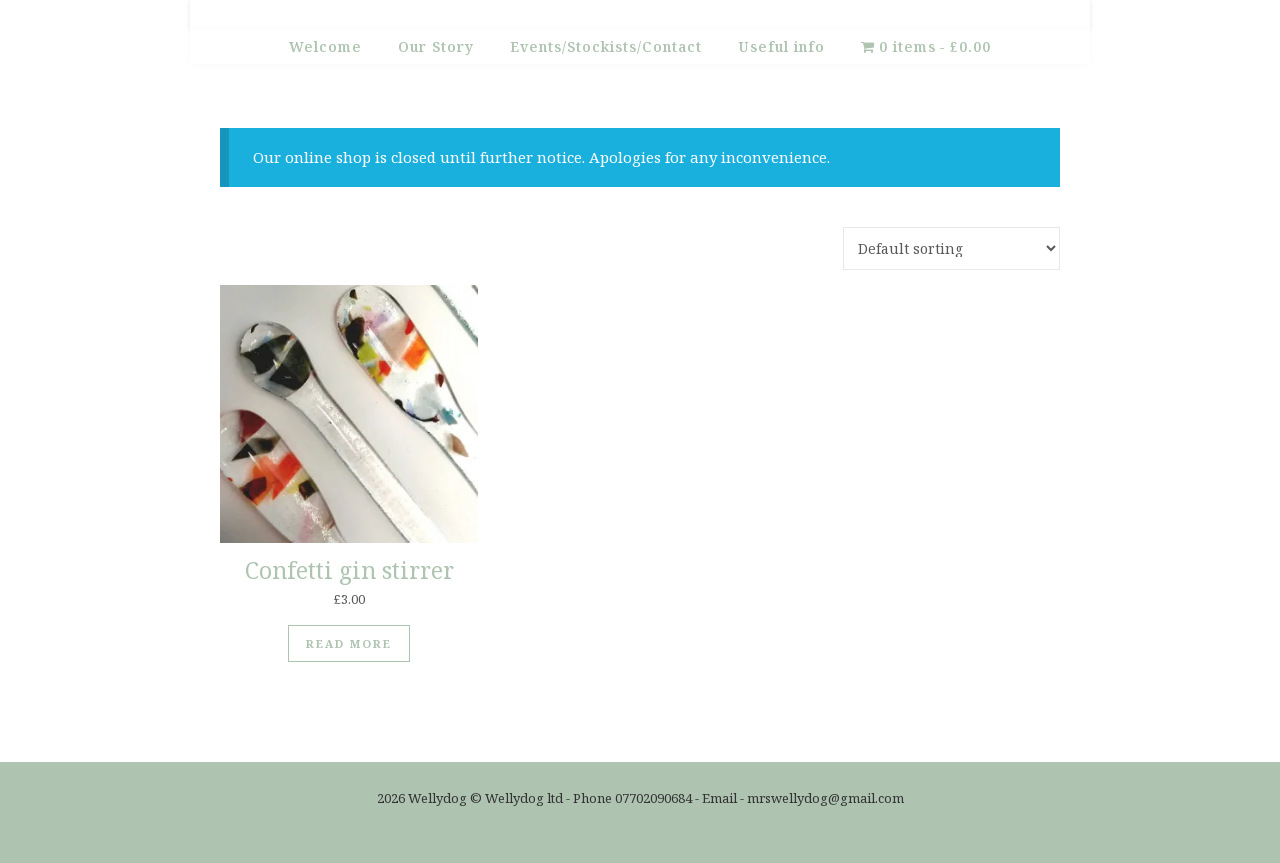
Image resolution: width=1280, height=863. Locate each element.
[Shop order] (951, 248)
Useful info (781, 46)
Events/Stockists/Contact (606, 46)
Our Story (436, 46)
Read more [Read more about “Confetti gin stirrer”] (349, 643)
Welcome (325, 46)
